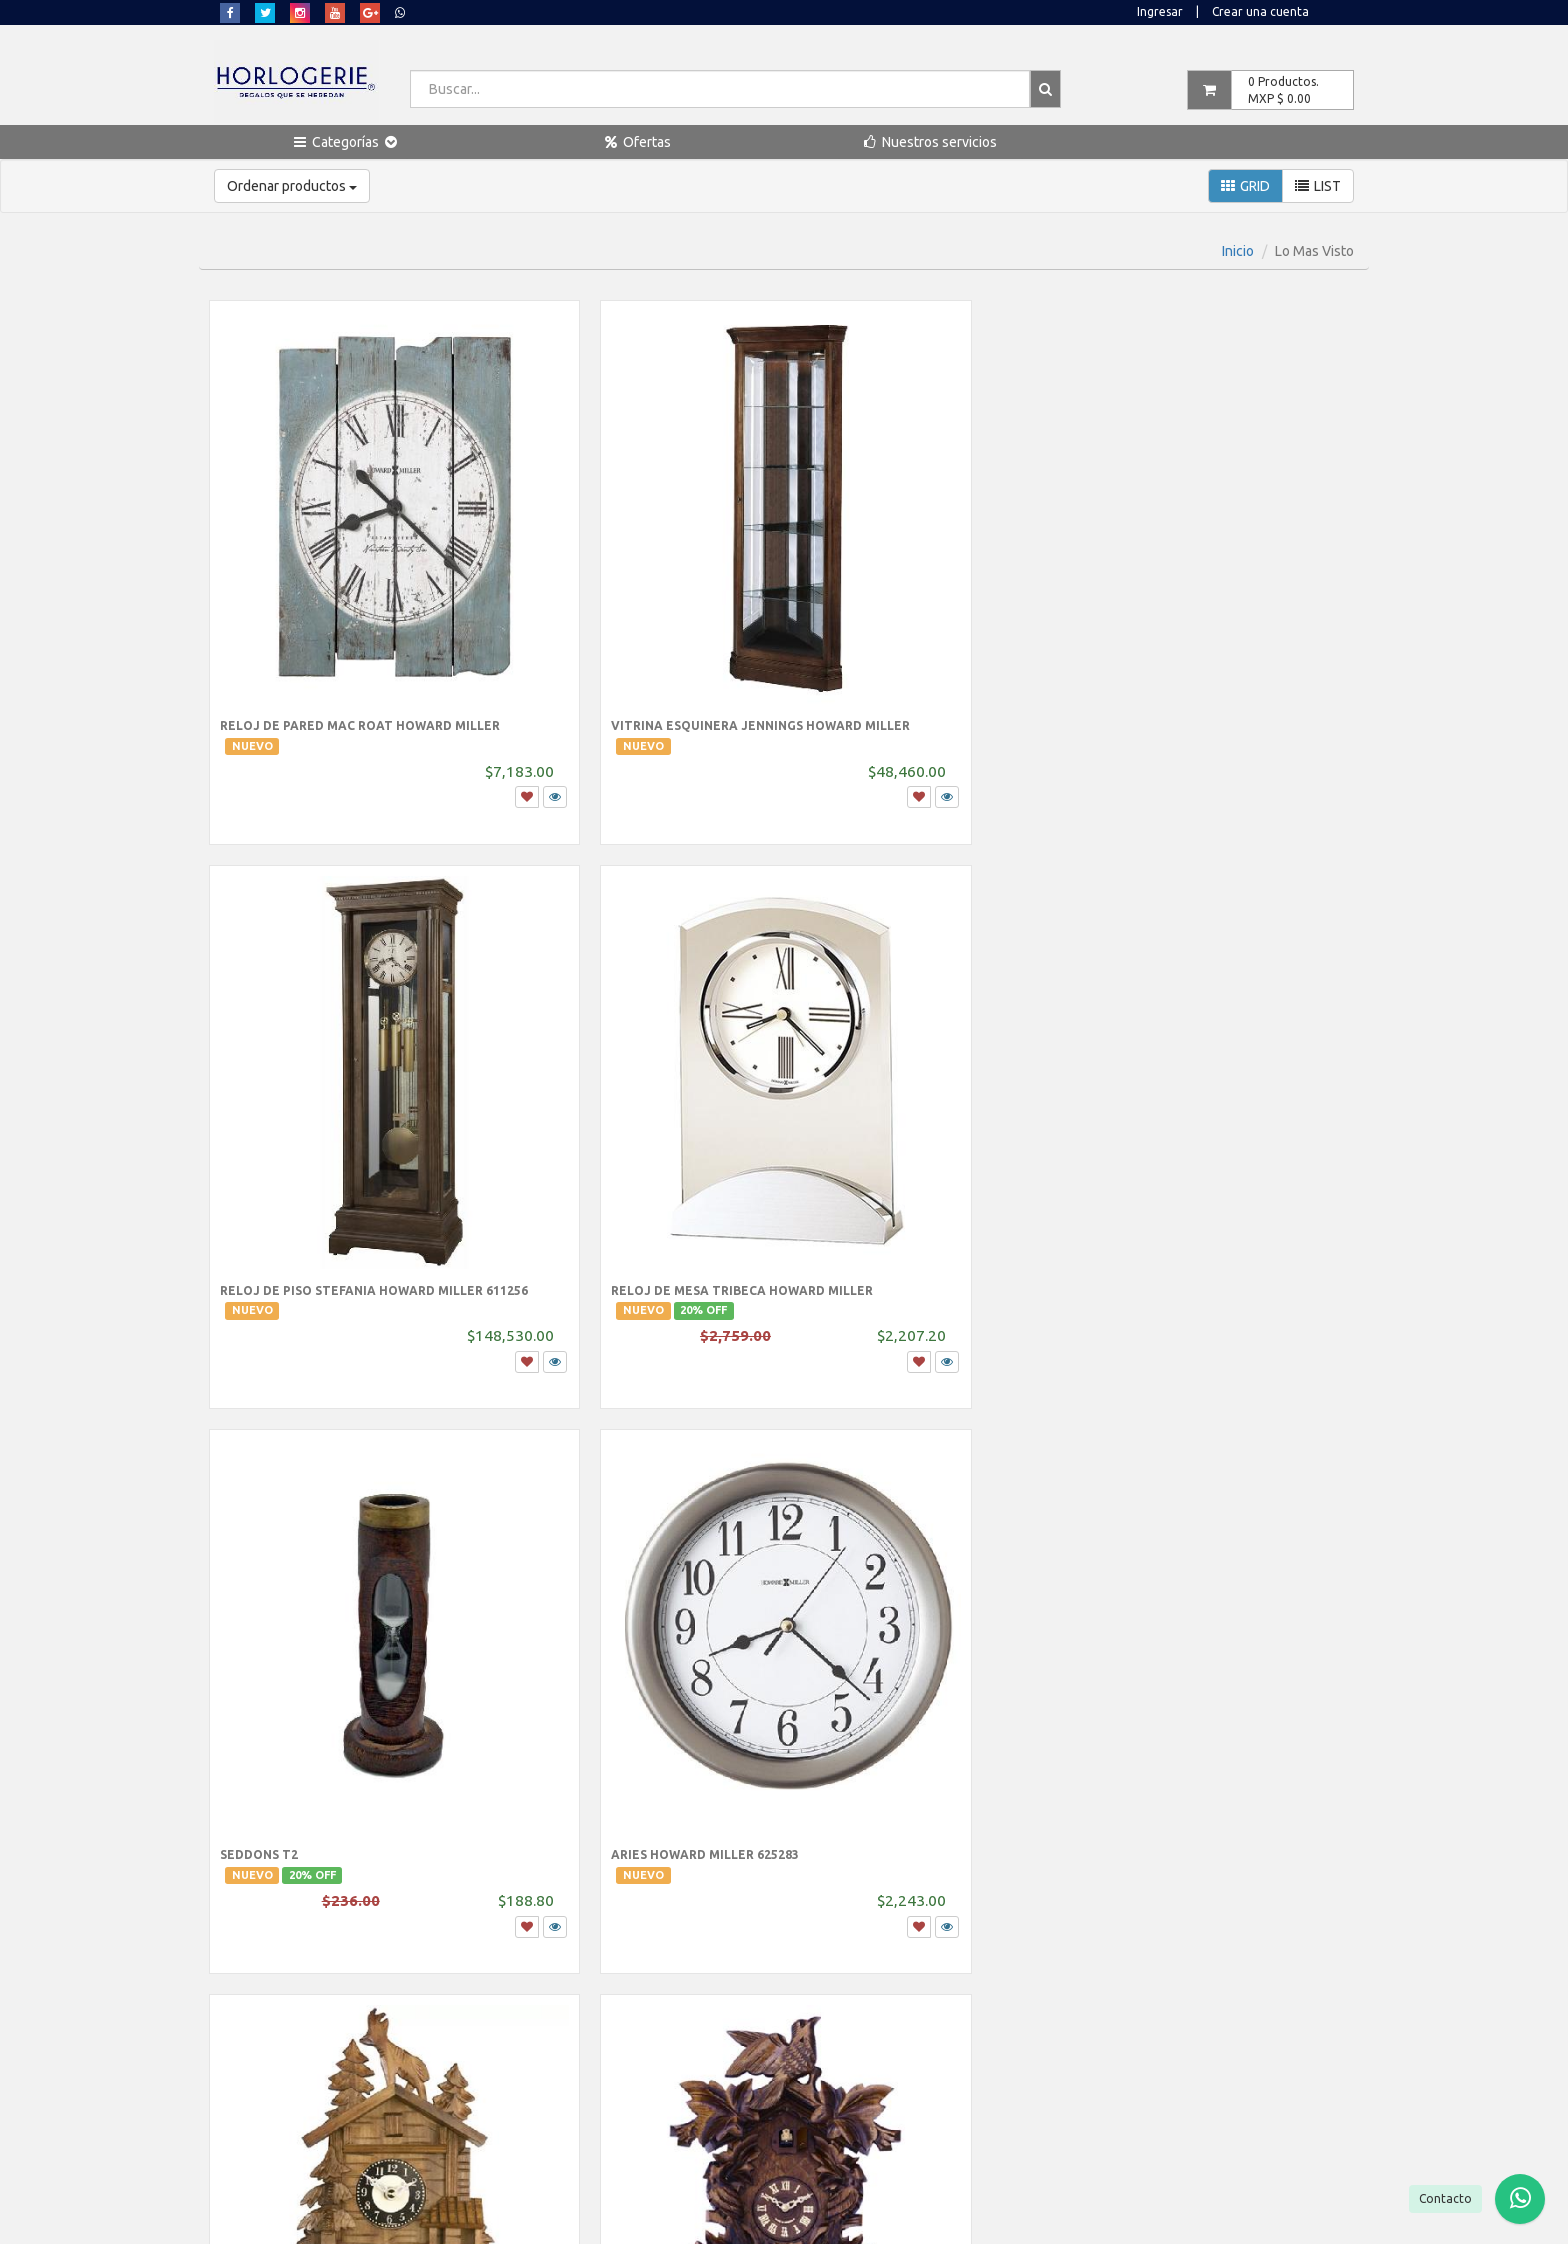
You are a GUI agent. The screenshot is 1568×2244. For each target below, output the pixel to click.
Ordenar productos (292, 186)
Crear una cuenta (1260, 11)
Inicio (1238, 251)
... (818, 1727)
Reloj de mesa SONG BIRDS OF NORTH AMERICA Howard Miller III (1219, 1561)
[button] (345, 142)
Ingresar (1160, 11)
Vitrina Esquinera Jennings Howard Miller (609, 634)
